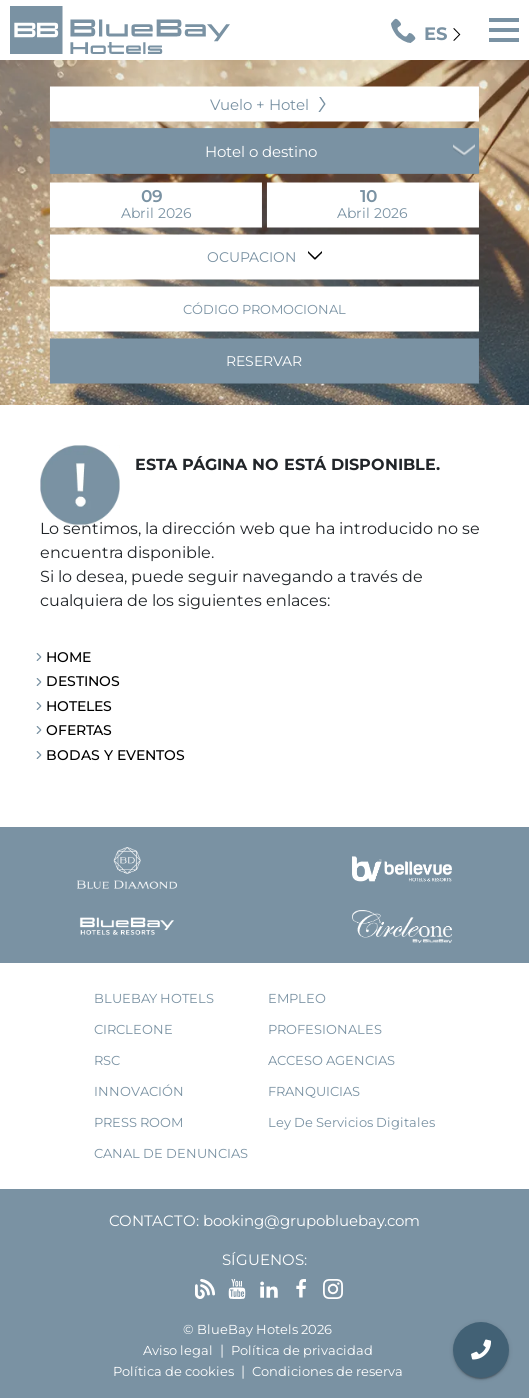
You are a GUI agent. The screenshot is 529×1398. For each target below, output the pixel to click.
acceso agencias (331, 1060)
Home (68, 657)
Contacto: (154, 1220)
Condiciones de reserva (327, 1371)
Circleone (133, 1029)
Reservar (264, 360)
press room (138, 1122)
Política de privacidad (302, 1350)
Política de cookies (173, 1371)
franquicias (314, 1091)
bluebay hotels (154, 998)
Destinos (83, 681)
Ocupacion (253, 256)
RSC (107, 1060)
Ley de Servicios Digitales (351, 1122)
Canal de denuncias (171, 1153)
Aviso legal (178, 1350)
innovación (139, 1091)
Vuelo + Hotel (259, 103)
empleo (297, 998)
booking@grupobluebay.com (311, 1220)
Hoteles (79, 706)
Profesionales (325, 1029)
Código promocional (264, 308)
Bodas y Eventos (115, 755)
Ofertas (79, 730)
